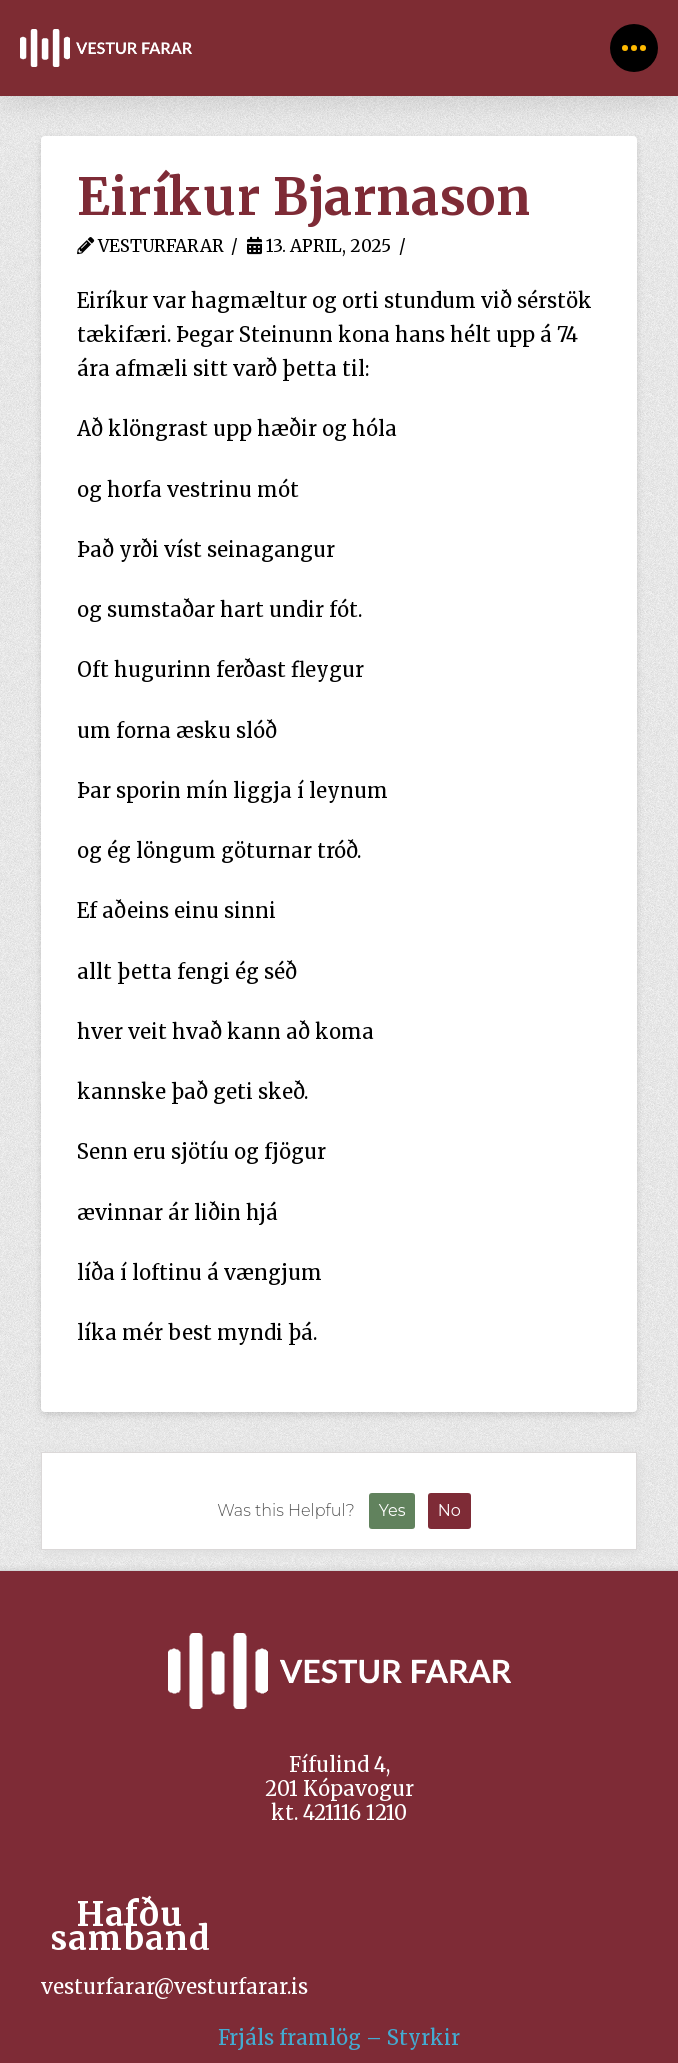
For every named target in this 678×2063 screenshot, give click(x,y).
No (449, 1510)
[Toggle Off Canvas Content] (634, 48)
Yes (392, 1510)
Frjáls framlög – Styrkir (339, 2037)
